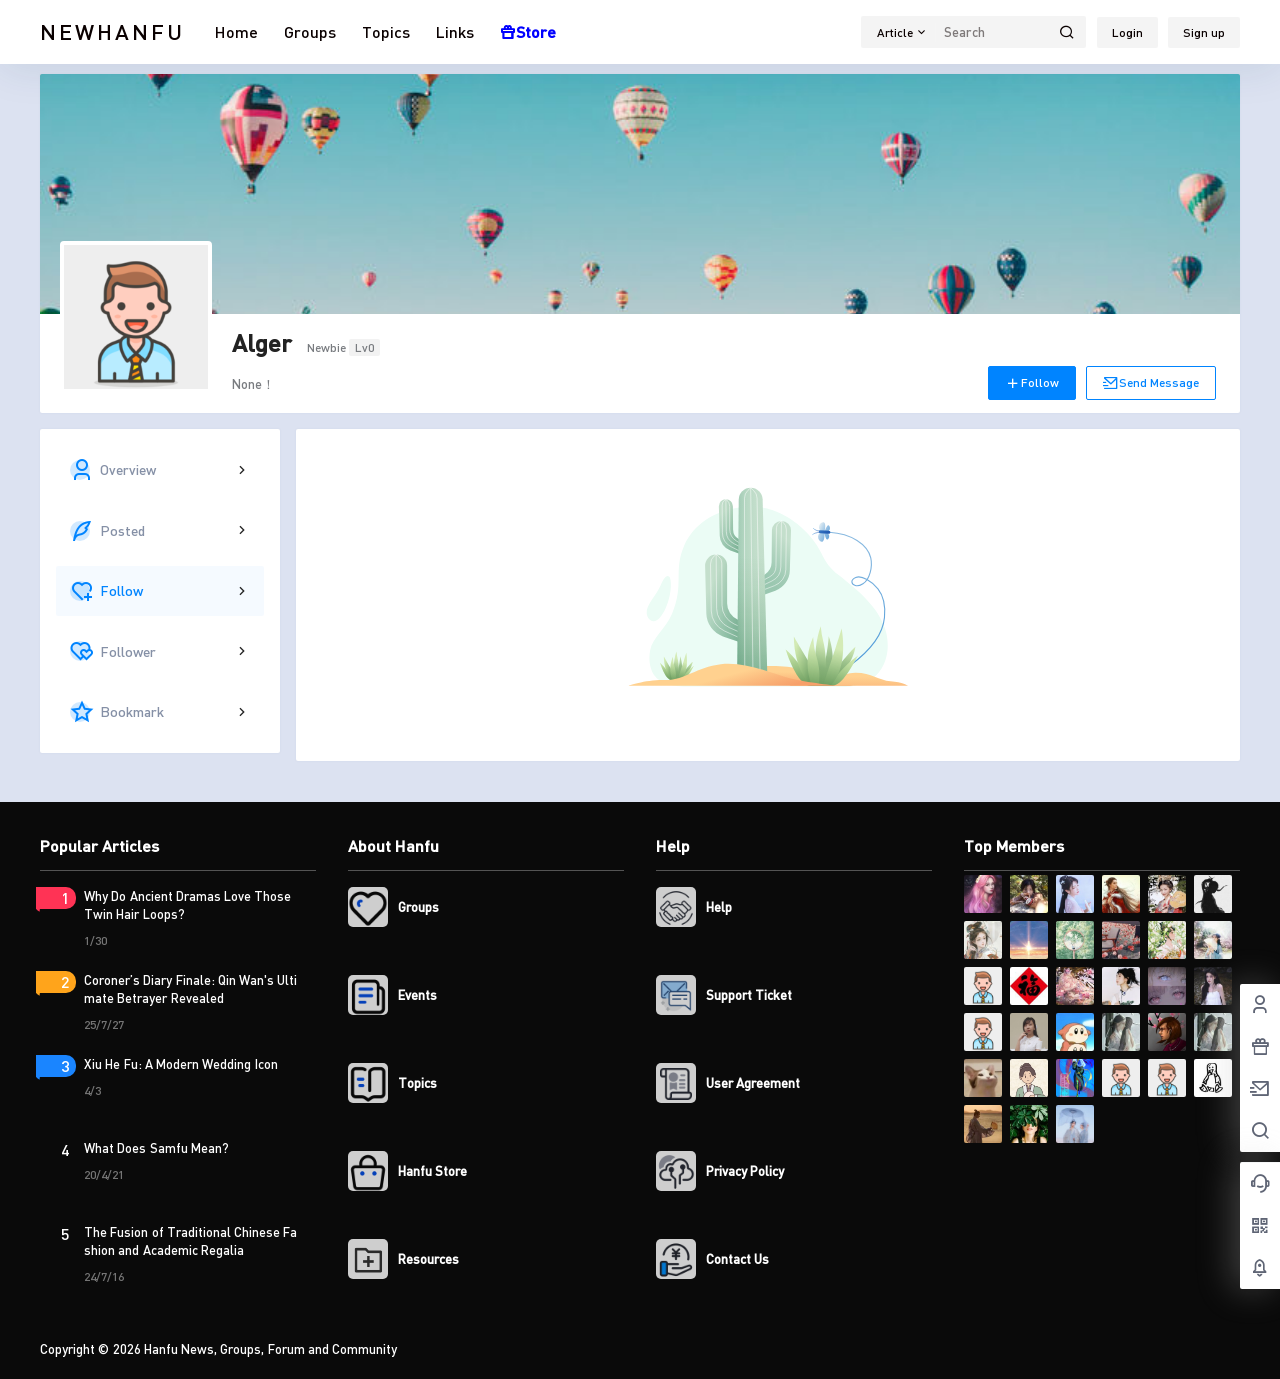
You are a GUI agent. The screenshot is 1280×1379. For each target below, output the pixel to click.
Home (236, 31)
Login (1127, 32)
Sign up (1204, 32)
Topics (386, 31)
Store (528, 31)
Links (455, 31)
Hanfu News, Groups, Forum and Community (269, 1349)
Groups (310, 31)
